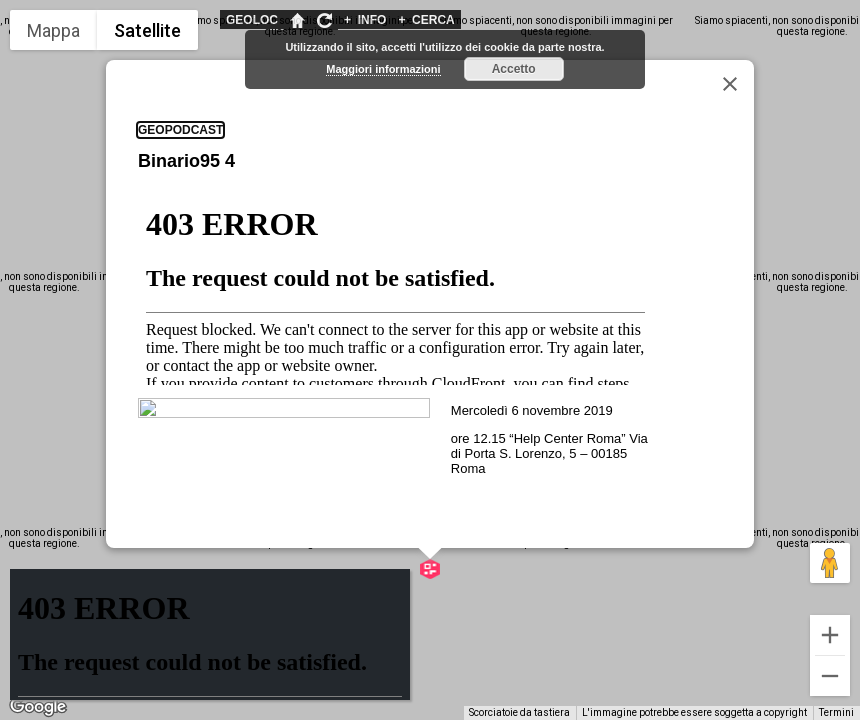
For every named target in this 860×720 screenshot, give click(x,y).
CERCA (426, 20)
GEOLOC (252, 20)
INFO (365, 20)
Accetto (514, 69)
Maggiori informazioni (383, 69)
